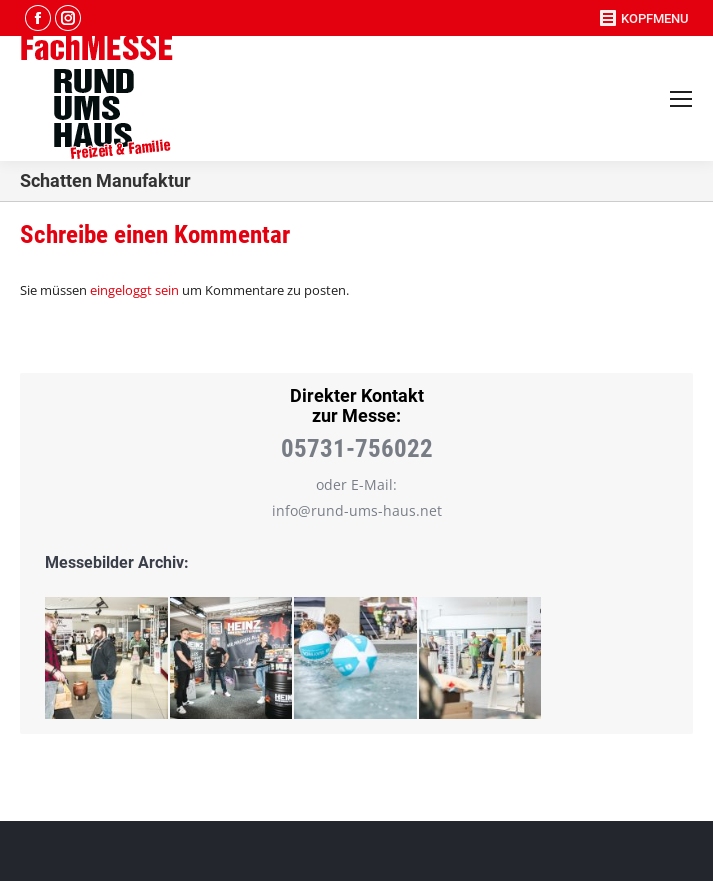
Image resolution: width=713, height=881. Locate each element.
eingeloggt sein (134, 290)
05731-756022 (357, 448)
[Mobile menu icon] (681, 99)
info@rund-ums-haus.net (357, 510)
